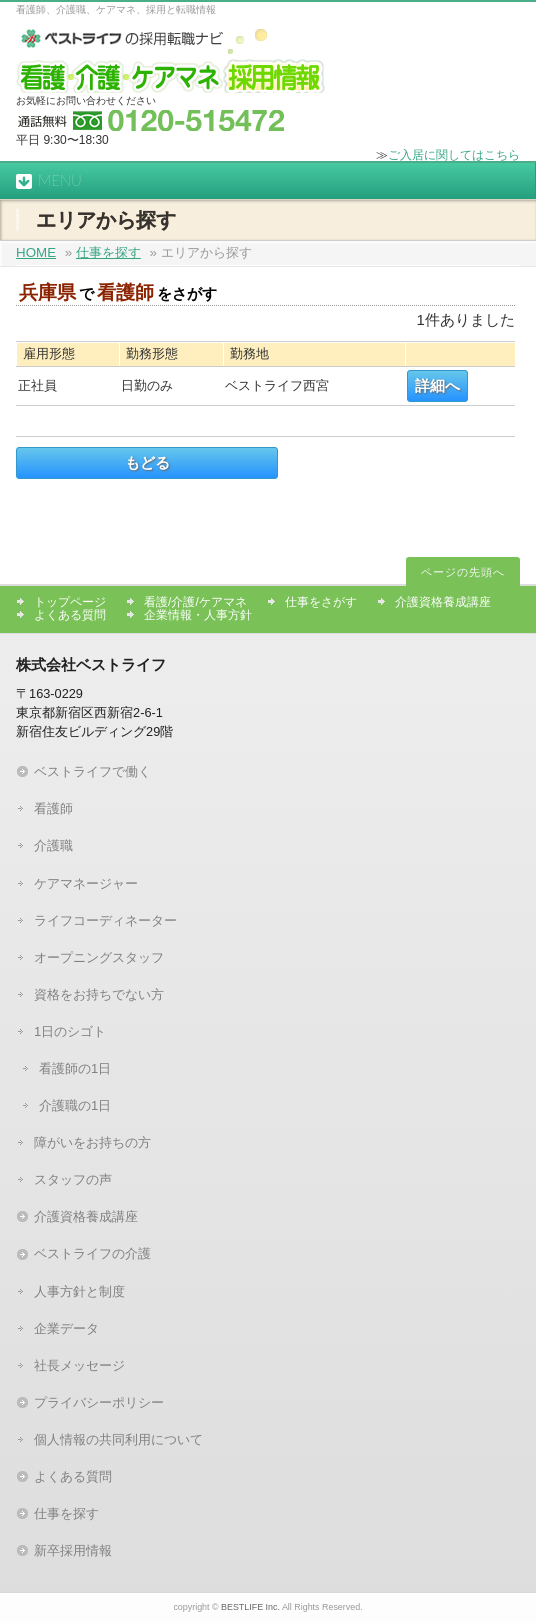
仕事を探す (108, 252)
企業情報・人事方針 (198, 615)
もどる (147, 463)
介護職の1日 (75, 1105)
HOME (36, 252)
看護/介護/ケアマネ (195, 602)
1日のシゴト (70, 1031)
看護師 (53, 808)
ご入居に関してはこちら (454, 155)
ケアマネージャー (86, 883)
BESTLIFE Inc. (250, 1607)
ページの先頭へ (463, 571)
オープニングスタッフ (99, 957)
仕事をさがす (321, 602)
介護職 (53, 845)
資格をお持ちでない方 (99, 994)
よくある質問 (70, 615)
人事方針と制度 (79, 1291)
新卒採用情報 (73, 1550)
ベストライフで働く (92, 771)
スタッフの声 (73, 1179)
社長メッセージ (79, 1365)
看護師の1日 (75, 1068)
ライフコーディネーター (105, 920)
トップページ (70, 602)
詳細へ (437, 386)
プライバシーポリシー (99, 1402)
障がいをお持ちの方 (92, 1142)
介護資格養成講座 (443, 602)
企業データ (66, 1328)
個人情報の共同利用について (118, 1439)
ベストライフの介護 (92, 1253)
